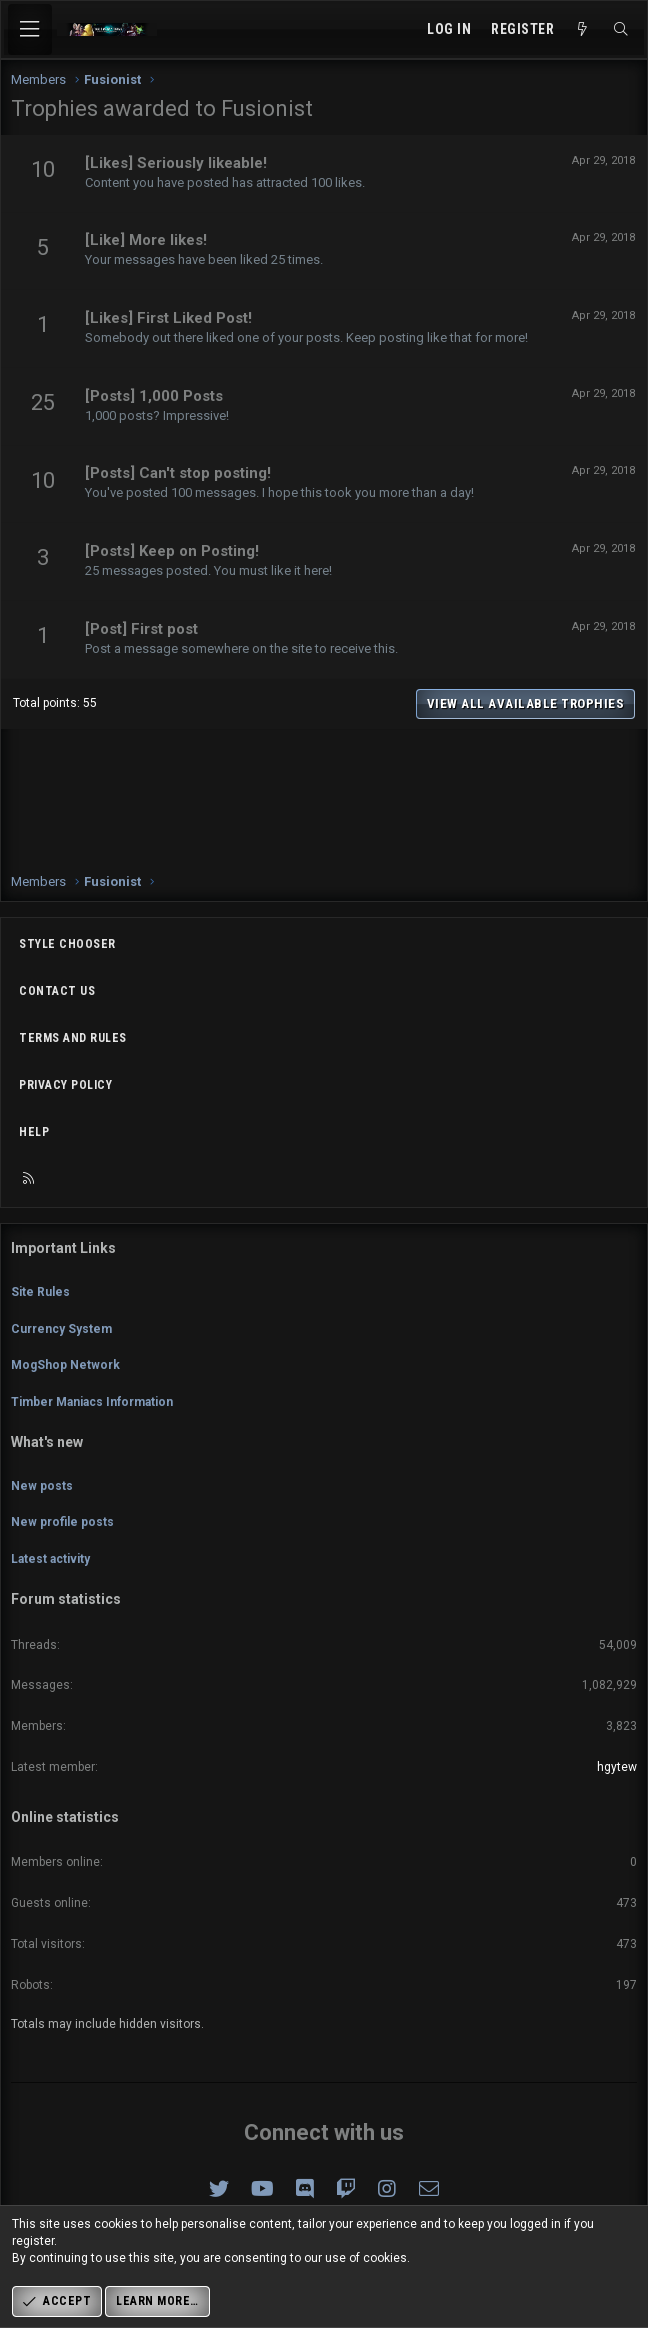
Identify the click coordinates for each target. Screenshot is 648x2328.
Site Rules (40, 1292)
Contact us (57, 991)
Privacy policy (65, 1085)
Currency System (61, 1329)
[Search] (621, 30)
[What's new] (583, 30)
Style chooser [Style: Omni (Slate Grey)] (67, 944)
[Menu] (30, 29)
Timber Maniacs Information (92, 1402)
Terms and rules (73, 1038)
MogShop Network (65, 1365)
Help (34, 1132)
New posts (42, 1486)
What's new (47, 1442)
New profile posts (62, 1522)
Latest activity (50, 1559)
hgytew (617, 1767)
